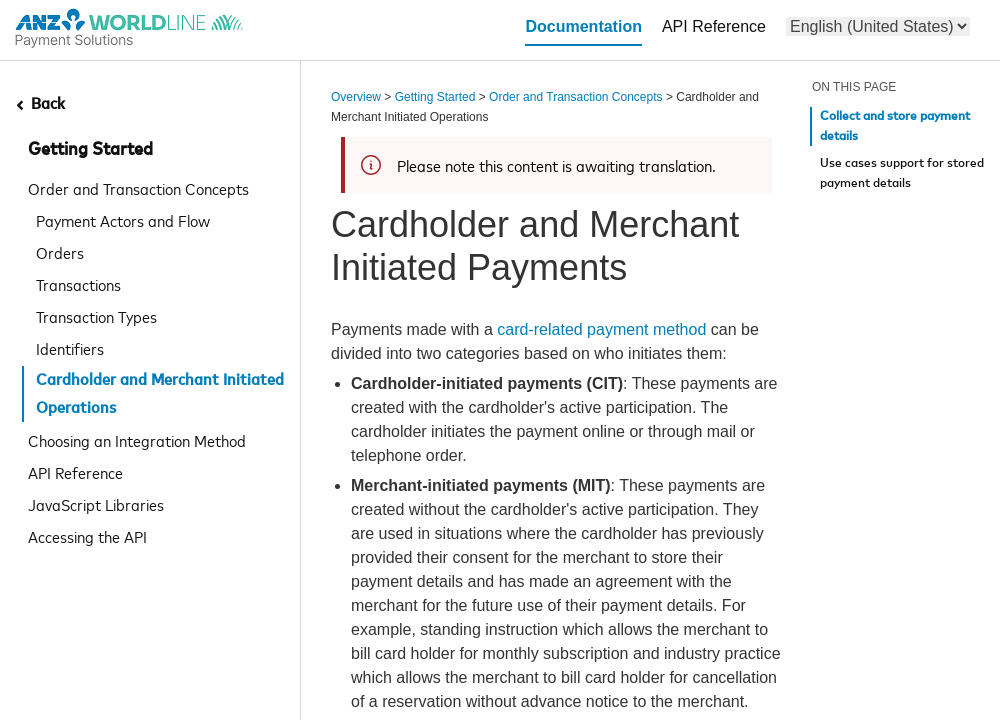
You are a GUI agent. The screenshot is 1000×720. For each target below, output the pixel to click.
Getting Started (90, 150)
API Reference (75, 472)
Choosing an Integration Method (137, 440)
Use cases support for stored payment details (902, 173)
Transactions (78, 284)
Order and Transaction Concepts (138, 188)
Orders (60, 252)
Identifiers (70, 348)
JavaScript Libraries (96, 504)
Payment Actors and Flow (123, 220)
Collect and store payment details (895, 126)
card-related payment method (603, 329)
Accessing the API (87, 536)
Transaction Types (96, 316)
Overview (356, 97)
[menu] (878, 26)
